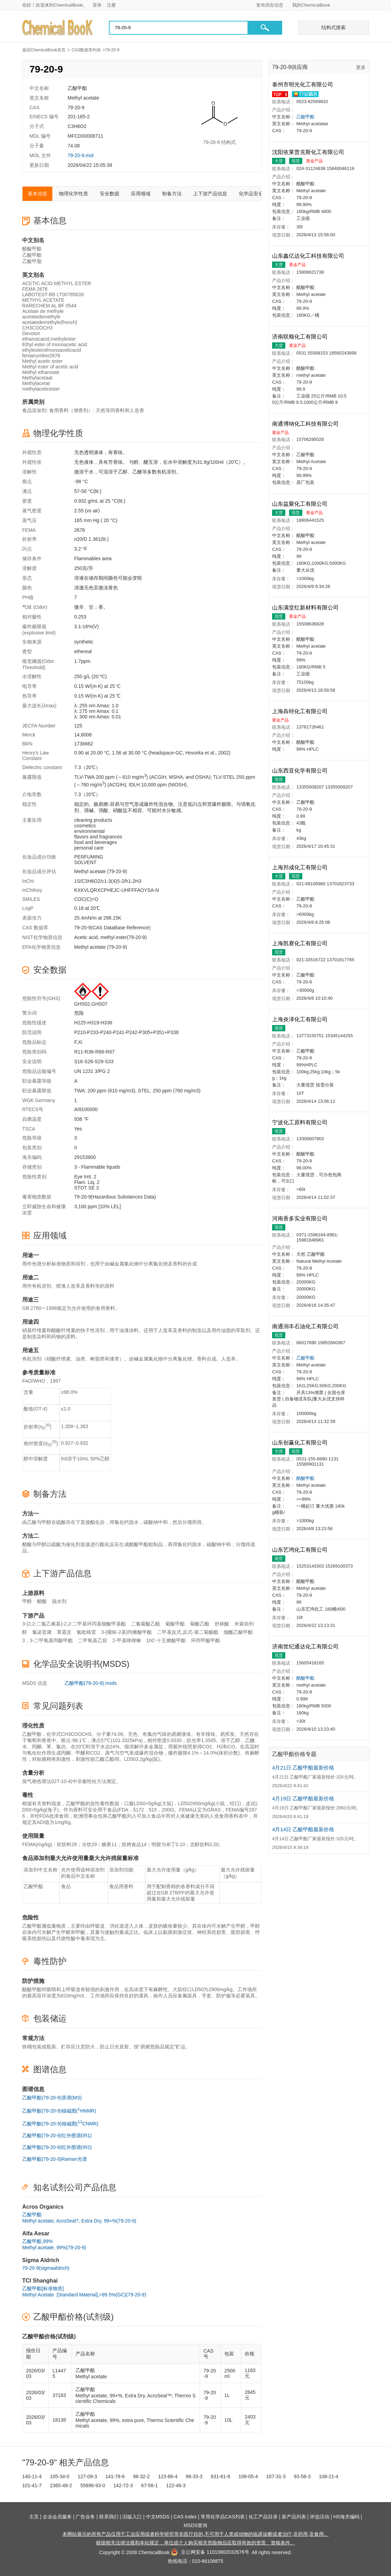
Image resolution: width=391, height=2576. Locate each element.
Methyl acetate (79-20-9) (100, 871)
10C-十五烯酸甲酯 (166, 1640)
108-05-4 (248, 2476)
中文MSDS (158, 2516)
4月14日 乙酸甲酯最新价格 (303, 1829)
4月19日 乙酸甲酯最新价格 (303, 1798)
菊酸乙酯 (199, 1624)
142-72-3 (123, 2485)
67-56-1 (149, 2485)
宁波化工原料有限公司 (300, 1122)
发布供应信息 (269, 5)
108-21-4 (328, 2476)
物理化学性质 (73, 193)
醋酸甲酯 (305, 1478)
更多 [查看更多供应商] (361, 67)
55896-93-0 (92, 2485)
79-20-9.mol (81, 155)
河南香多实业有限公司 (300, 1218)
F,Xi (78, 1042)
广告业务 (85, 2516)
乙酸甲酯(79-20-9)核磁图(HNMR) (59, 2110)
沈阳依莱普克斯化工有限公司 (309, 152)
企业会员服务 (57, 2516)
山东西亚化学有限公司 (300, 771)
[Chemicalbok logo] (58, 28)
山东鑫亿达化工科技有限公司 (309, 256)
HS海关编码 (346, 2516)
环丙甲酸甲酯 (205, 1640)
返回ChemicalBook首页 (44, 50)
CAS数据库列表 (86, 50)
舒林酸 (222, 1624)
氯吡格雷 (86, 1632)
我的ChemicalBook (311, 5)
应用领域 (140, 193)
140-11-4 (32, 2476)
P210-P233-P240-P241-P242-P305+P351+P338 (126, 1032)
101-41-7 (32, 2485)
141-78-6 (115, 2476)
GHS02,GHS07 (90, 1004)
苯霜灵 (64, 1632)
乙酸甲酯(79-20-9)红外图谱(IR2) (57, 2147)
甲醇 (27, 1601)
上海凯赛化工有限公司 (300, 943)
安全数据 (109, 193)
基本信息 (37, 193)
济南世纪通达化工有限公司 (306, 1646)
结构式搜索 (333, 27)
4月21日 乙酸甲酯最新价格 (303, 1768)
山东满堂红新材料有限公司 (306, 608)
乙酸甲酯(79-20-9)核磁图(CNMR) (60, 2122)
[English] (343, 5)
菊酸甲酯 (175, 1624)
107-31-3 (276, 2476)
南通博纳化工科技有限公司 (306, 424)
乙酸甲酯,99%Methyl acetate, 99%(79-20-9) (54, 2244)
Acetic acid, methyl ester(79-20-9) (110, 937)
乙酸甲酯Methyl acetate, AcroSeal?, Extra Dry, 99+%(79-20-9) (79, 2218)
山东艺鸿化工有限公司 (300, 1550)
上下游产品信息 (210, 193)
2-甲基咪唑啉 (126, 1640)
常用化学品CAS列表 (223, 2516)
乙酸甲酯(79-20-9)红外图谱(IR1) (57, 2135)
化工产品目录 (263, 2516)
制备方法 (172, 193)
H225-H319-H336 (93, 1022)
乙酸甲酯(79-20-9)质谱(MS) (52, 2097)
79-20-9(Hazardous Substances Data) (115, 1197)
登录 (97, 5)
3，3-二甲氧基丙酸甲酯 (47, 1640)
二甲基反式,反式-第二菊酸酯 (187, 1632)
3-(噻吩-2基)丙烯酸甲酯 (126, 1632)
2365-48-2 (61, 2485)
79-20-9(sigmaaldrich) (45, 2268)
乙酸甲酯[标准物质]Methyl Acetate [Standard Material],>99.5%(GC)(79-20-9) (84, 2291)
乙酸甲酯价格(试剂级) (73, 2316)
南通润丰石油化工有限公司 (306, 1326)
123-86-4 (167, 2476)
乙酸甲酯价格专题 (294, 1754)
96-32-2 (141, 2476)
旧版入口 (132, 2516)
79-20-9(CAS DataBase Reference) (112, 927)
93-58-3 (302, 2476)
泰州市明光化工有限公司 (303, 84)
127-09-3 (87, 2476)
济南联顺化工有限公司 (300, 337)
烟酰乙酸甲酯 (238, 1632)
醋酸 (42, 1601)
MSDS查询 (195, 2525)
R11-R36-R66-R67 (94, 1052)
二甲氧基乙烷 (92, 1640)
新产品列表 (294, 2516)
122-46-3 (175, 2485)
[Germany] (364, 5)
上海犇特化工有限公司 (300, 711)
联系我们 (109, 2516)
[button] (264, 28)
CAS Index (185, 2516)
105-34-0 (59, 2476)
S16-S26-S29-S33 (94, 1061)
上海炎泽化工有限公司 (300, 1019)
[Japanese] (354, 5)
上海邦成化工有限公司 (300, 867)
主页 (34, 2516)
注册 (111, 5)
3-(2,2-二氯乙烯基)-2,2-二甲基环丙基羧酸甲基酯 (74, 1624)
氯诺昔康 (42, 1632)
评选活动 (319, 2516)
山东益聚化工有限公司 (300, 504)
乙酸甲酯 (305, 116)
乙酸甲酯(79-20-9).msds (90, 1683)
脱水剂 (59, 1601)
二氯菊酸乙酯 (145, 1624)
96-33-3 (194, 2476)
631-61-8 (220, 2476)
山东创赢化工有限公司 (300, 1442)
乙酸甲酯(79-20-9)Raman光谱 (54, 2159)
